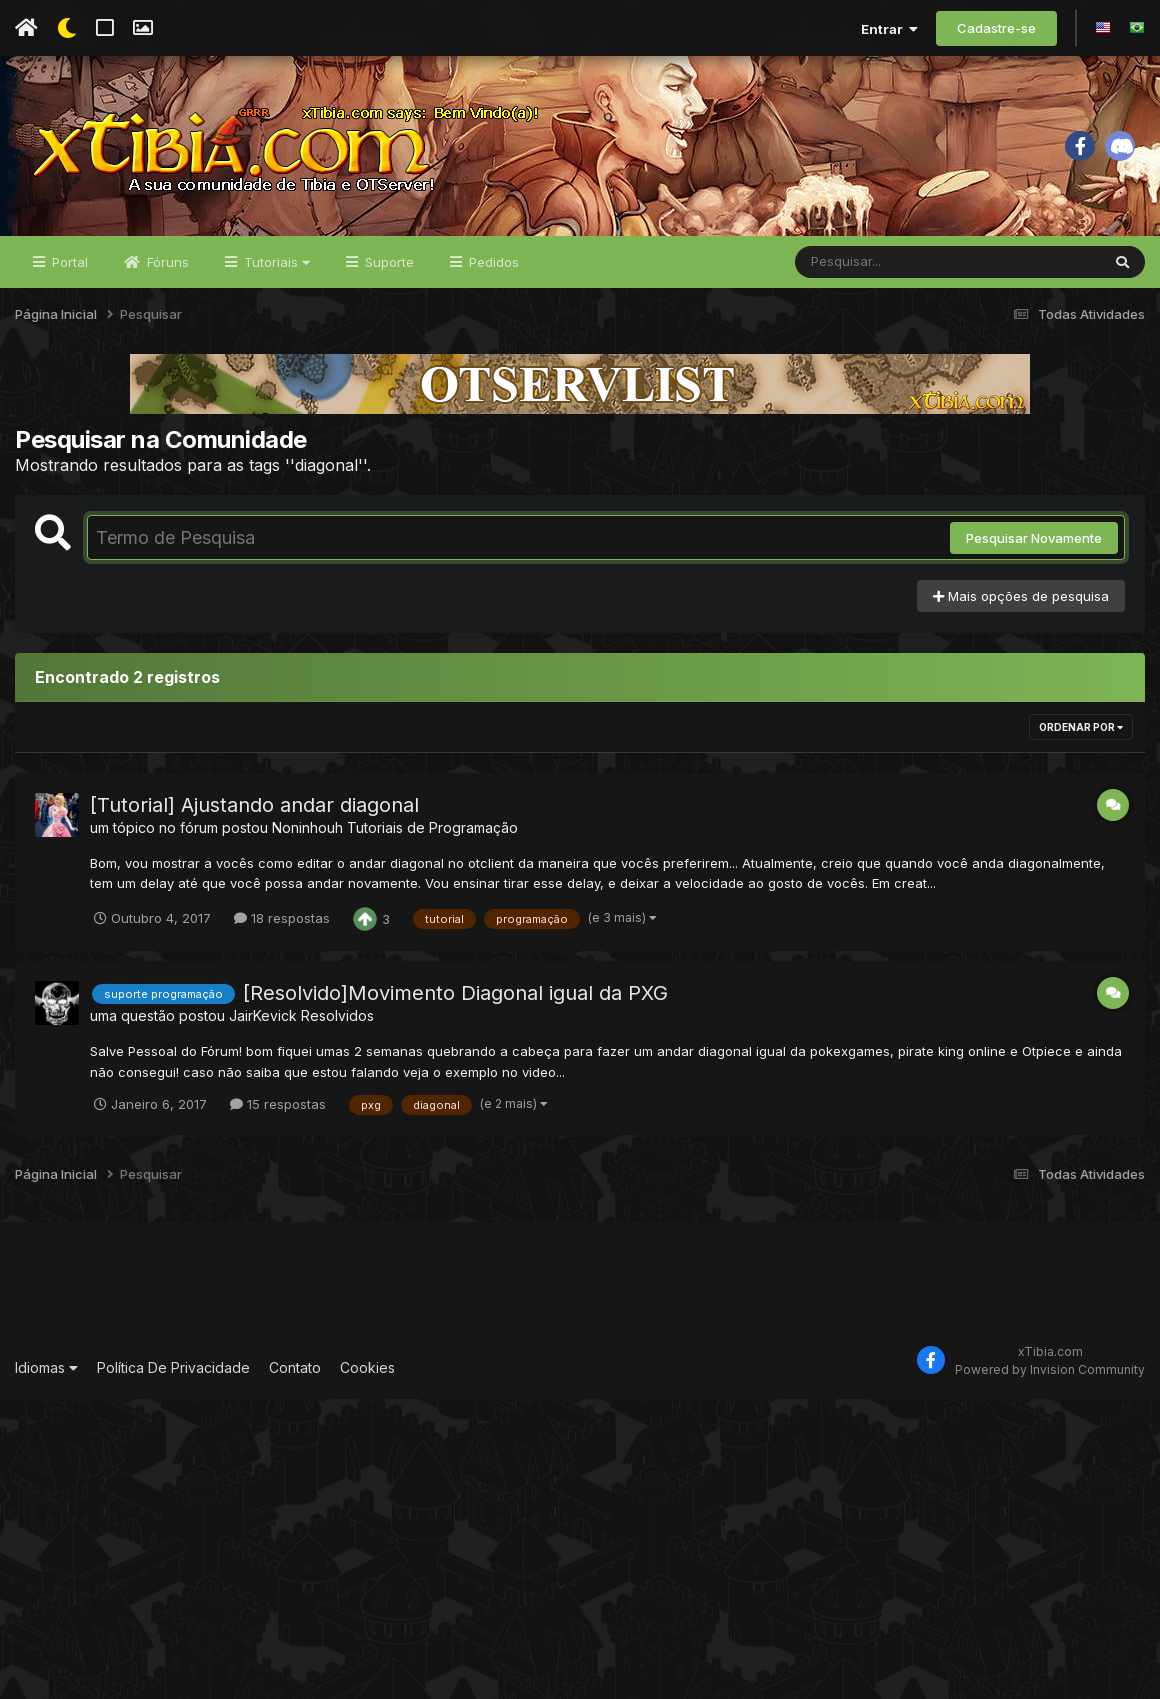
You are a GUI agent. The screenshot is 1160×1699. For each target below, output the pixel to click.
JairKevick (263, 1015)
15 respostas (278, 1104)
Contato (295, 1367)
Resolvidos (337, 1015)
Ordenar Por (1081, 727)
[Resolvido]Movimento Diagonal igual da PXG (455, 993)
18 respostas (282, 918)
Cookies (367, 1367)
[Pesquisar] (872, 262)
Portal (68, 262)
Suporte (387, 262)
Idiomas (46, 1367)
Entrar (889, 29)
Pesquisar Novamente (1034, 538)
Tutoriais (275, 262)
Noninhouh (307, 827)
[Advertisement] (580, 1287)
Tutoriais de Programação (432, 827)
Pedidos (492, 262)
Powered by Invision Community (1050, 1369)
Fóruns (166, 262)
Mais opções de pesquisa (1021, 596)
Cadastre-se (996, 28)
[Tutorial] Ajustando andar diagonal (254, 805)
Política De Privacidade (173, 1367)
